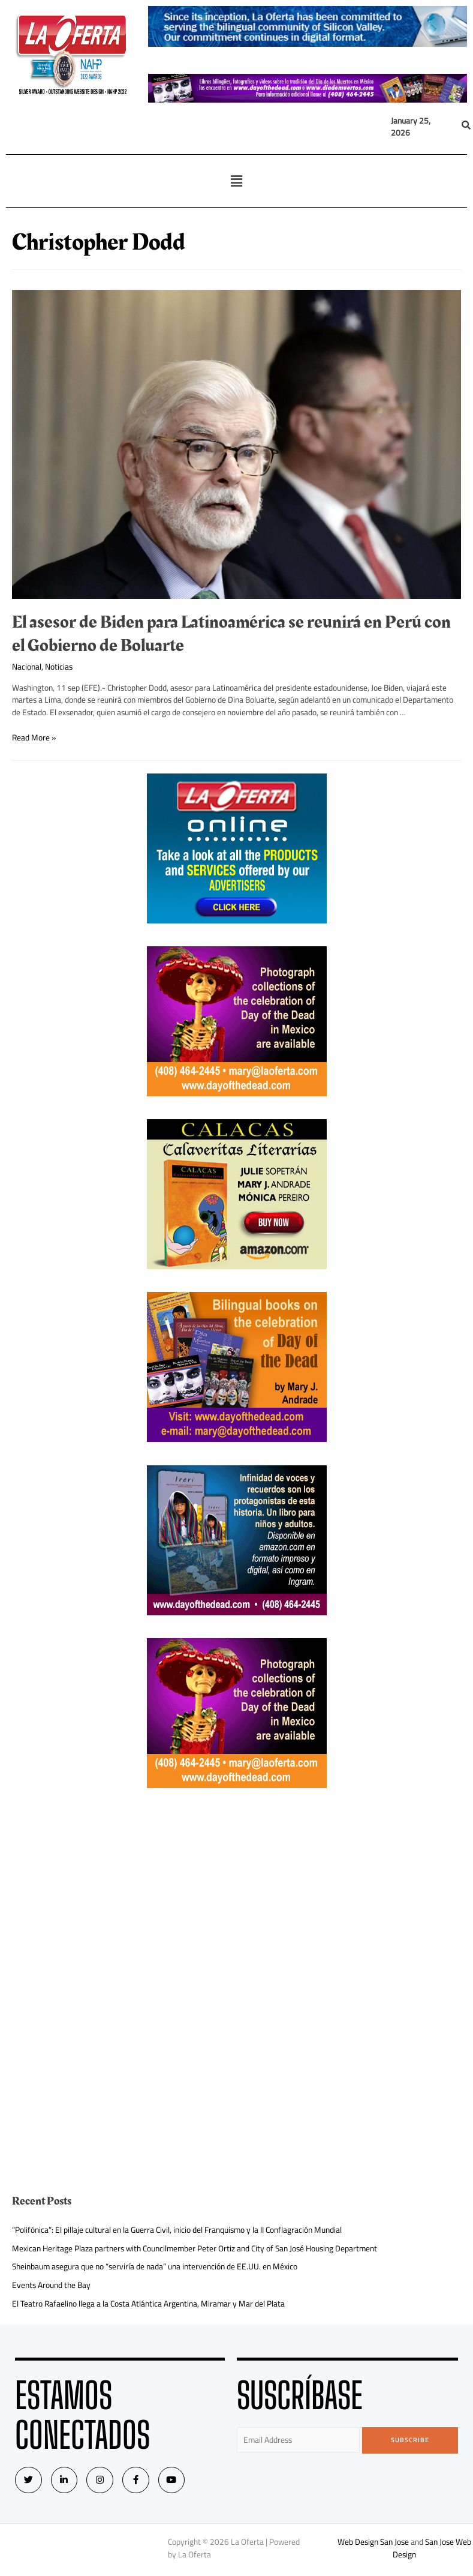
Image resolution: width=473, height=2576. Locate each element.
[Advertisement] (237, 1895)
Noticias (59, 666)
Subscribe (410, 2440)
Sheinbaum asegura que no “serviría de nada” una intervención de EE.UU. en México (154, 2266)
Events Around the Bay (51, 2285)
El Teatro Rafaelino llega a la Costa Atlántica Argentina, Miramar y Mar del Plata (148, 2303)
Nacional (26, 666)
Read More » (34, 737)
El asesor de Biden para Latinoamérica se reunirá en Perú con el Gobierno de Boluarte (231, 634)
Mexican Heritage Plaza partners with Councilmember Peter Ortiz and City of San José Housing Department (194, 2248)
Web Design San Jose (373, 2542)
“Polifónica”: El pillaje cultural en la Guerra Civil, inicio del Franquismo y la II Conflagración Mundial (177, 2230)
